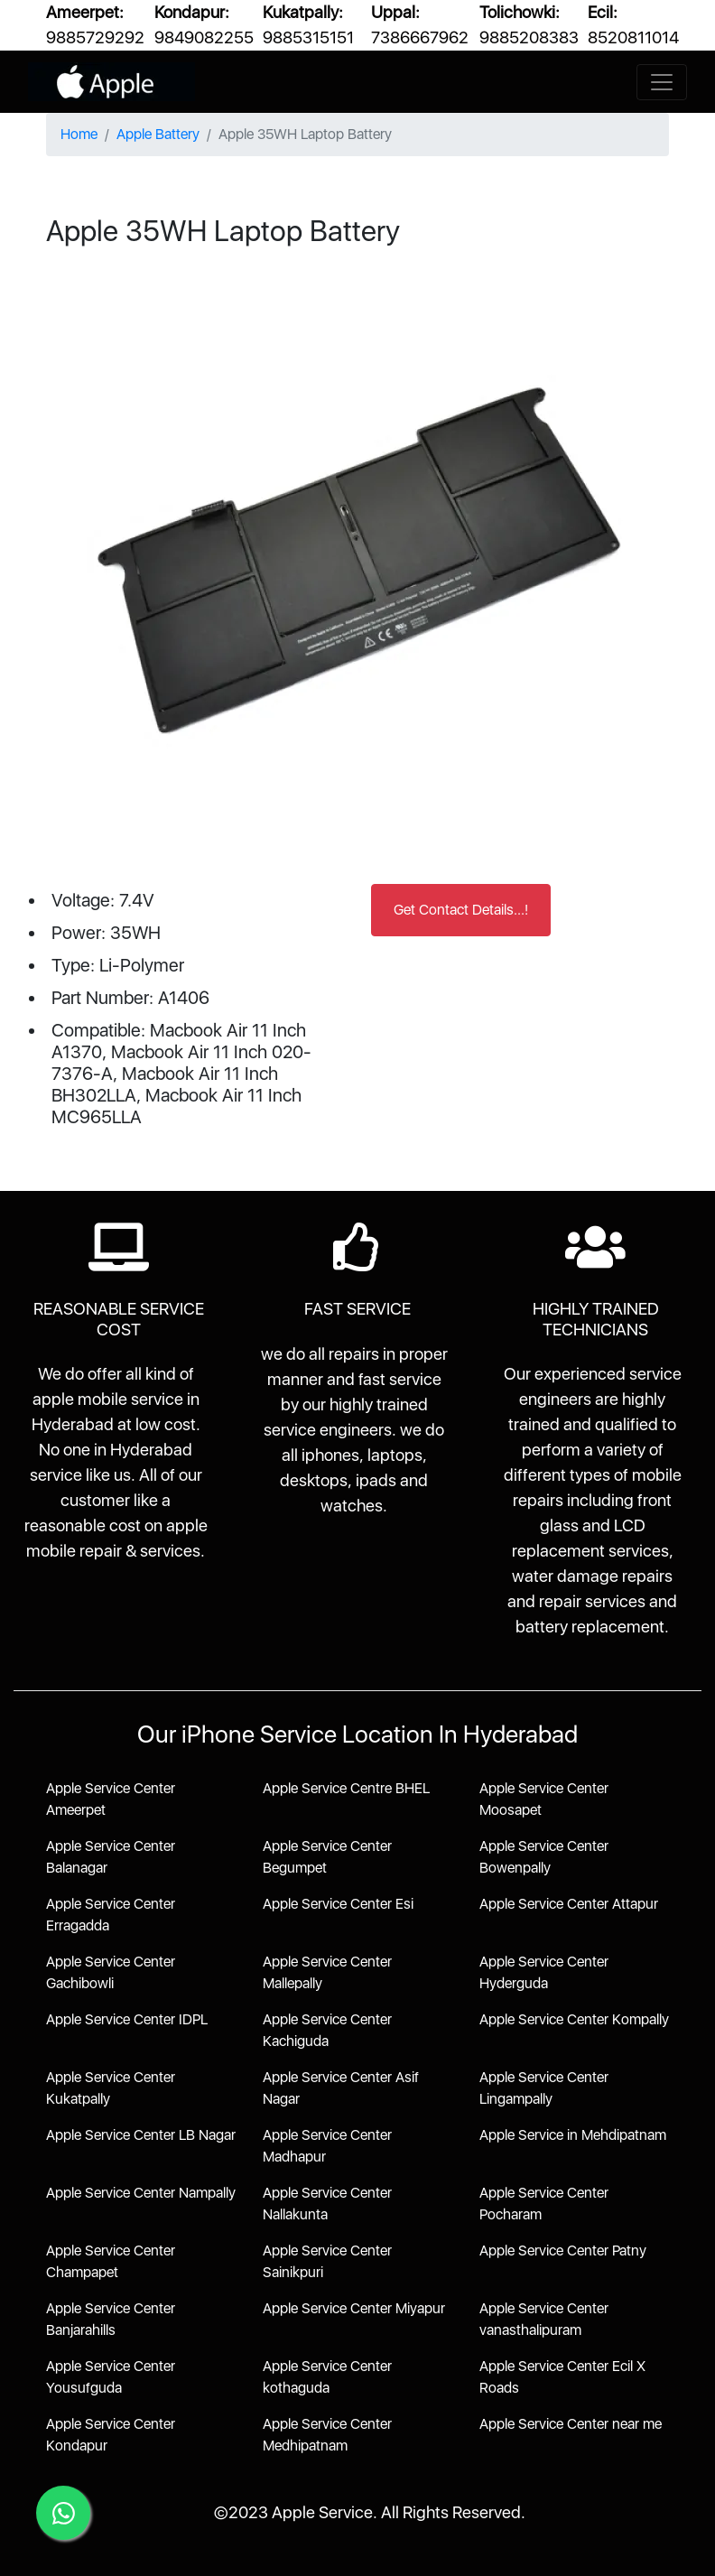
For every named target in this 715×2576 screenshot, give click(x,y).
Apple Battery (158, 134)
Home (79, 134)
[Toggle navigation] (661, 82)
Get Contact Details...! (461, 909)
